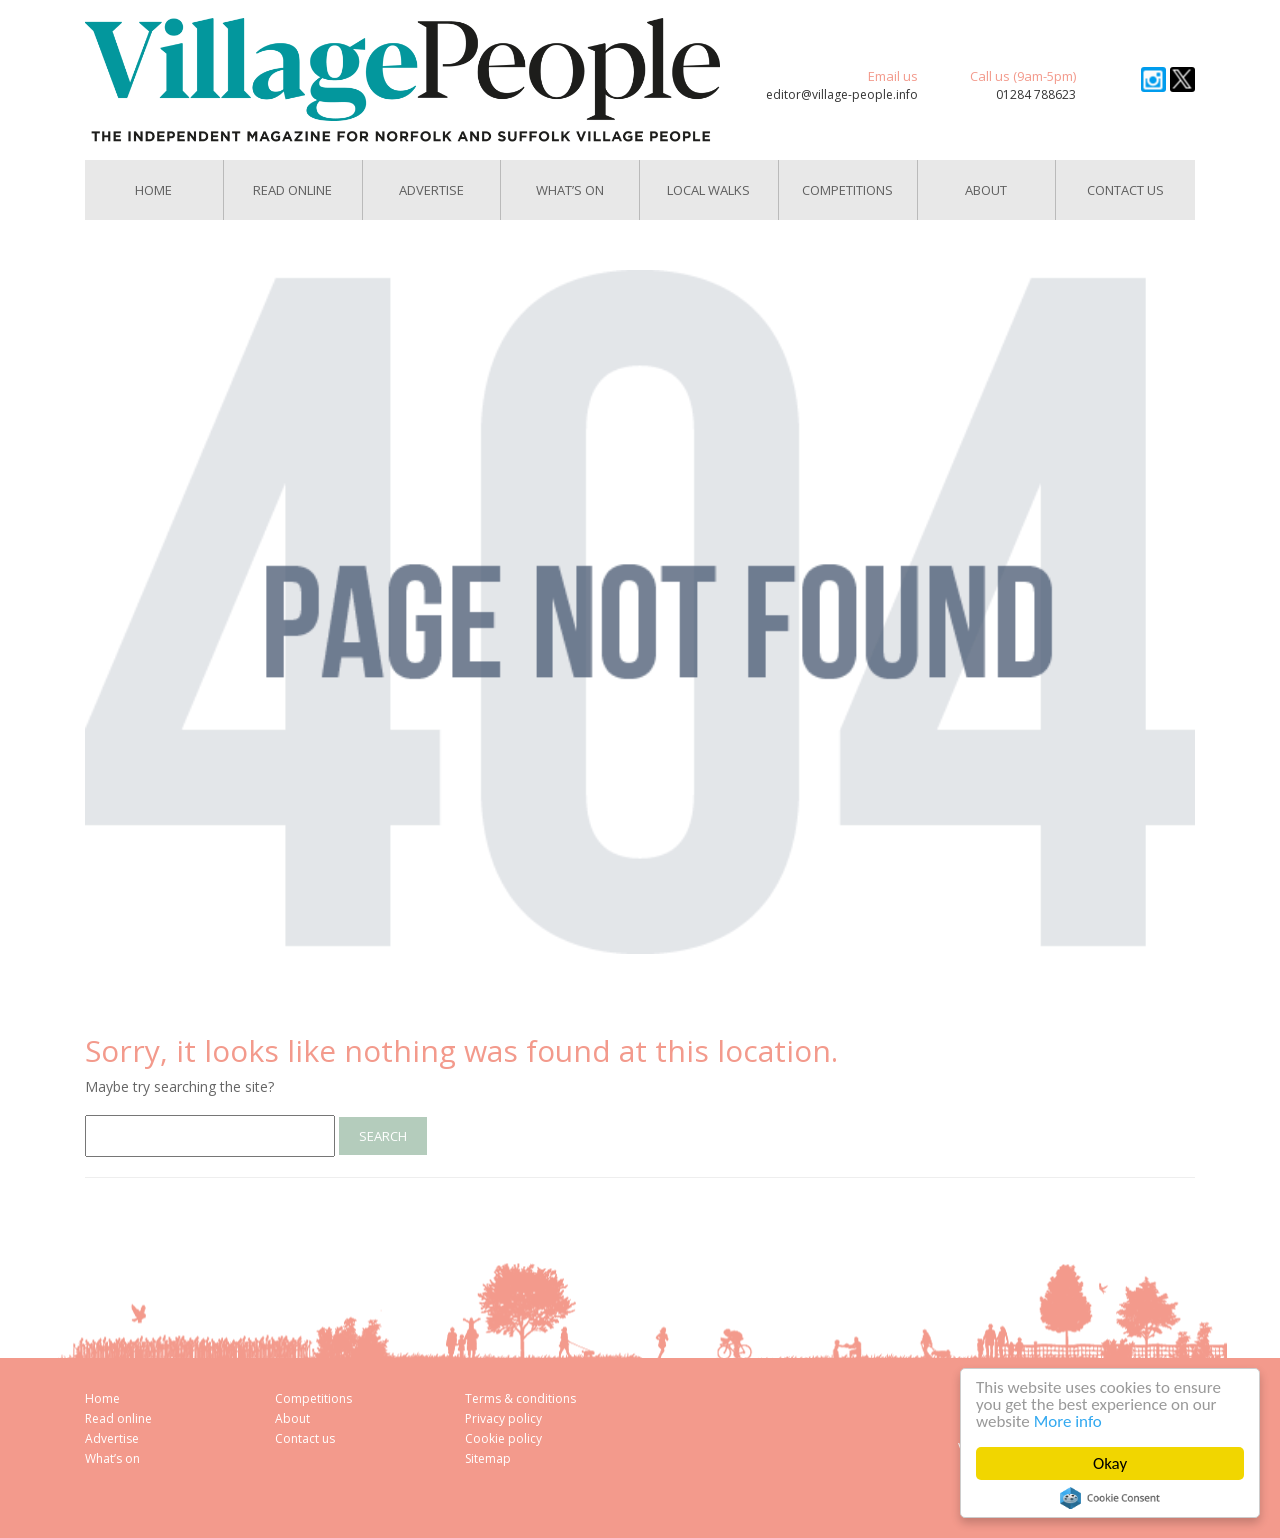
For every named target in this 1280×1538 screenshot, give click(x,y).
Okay (1110, 1463)
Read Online (292, 190)
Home (153, 190)
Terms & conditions (520, 1398)
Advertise (431, 190)
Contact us (1125, 190)
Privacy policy (503, 1418)
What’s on (112, 1458)
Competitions (847, 190)
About (986, 190)
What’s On (570, 190)
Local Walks (708, 190)
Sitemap (488, 1458)
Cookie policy (503, 1438)
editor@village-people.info (842, 94)
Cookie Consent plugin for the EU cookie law (1110, 1498)
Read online (118, 1418)
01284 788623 (1036, 94)
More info (1068, 1421)
